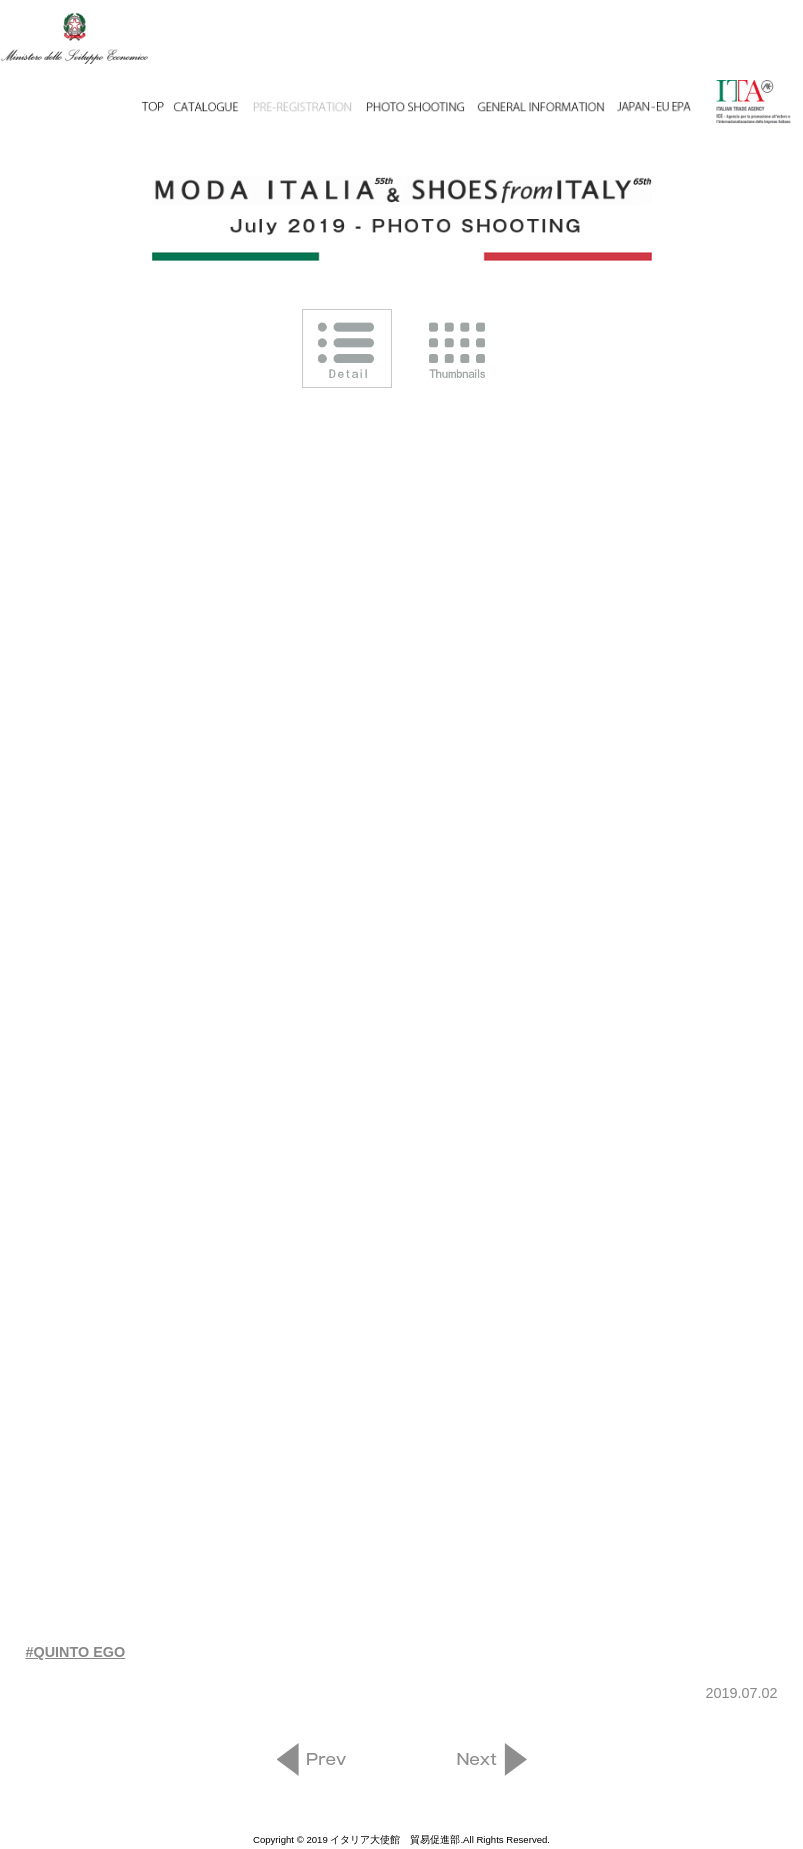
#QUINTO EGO (76, 1652)
